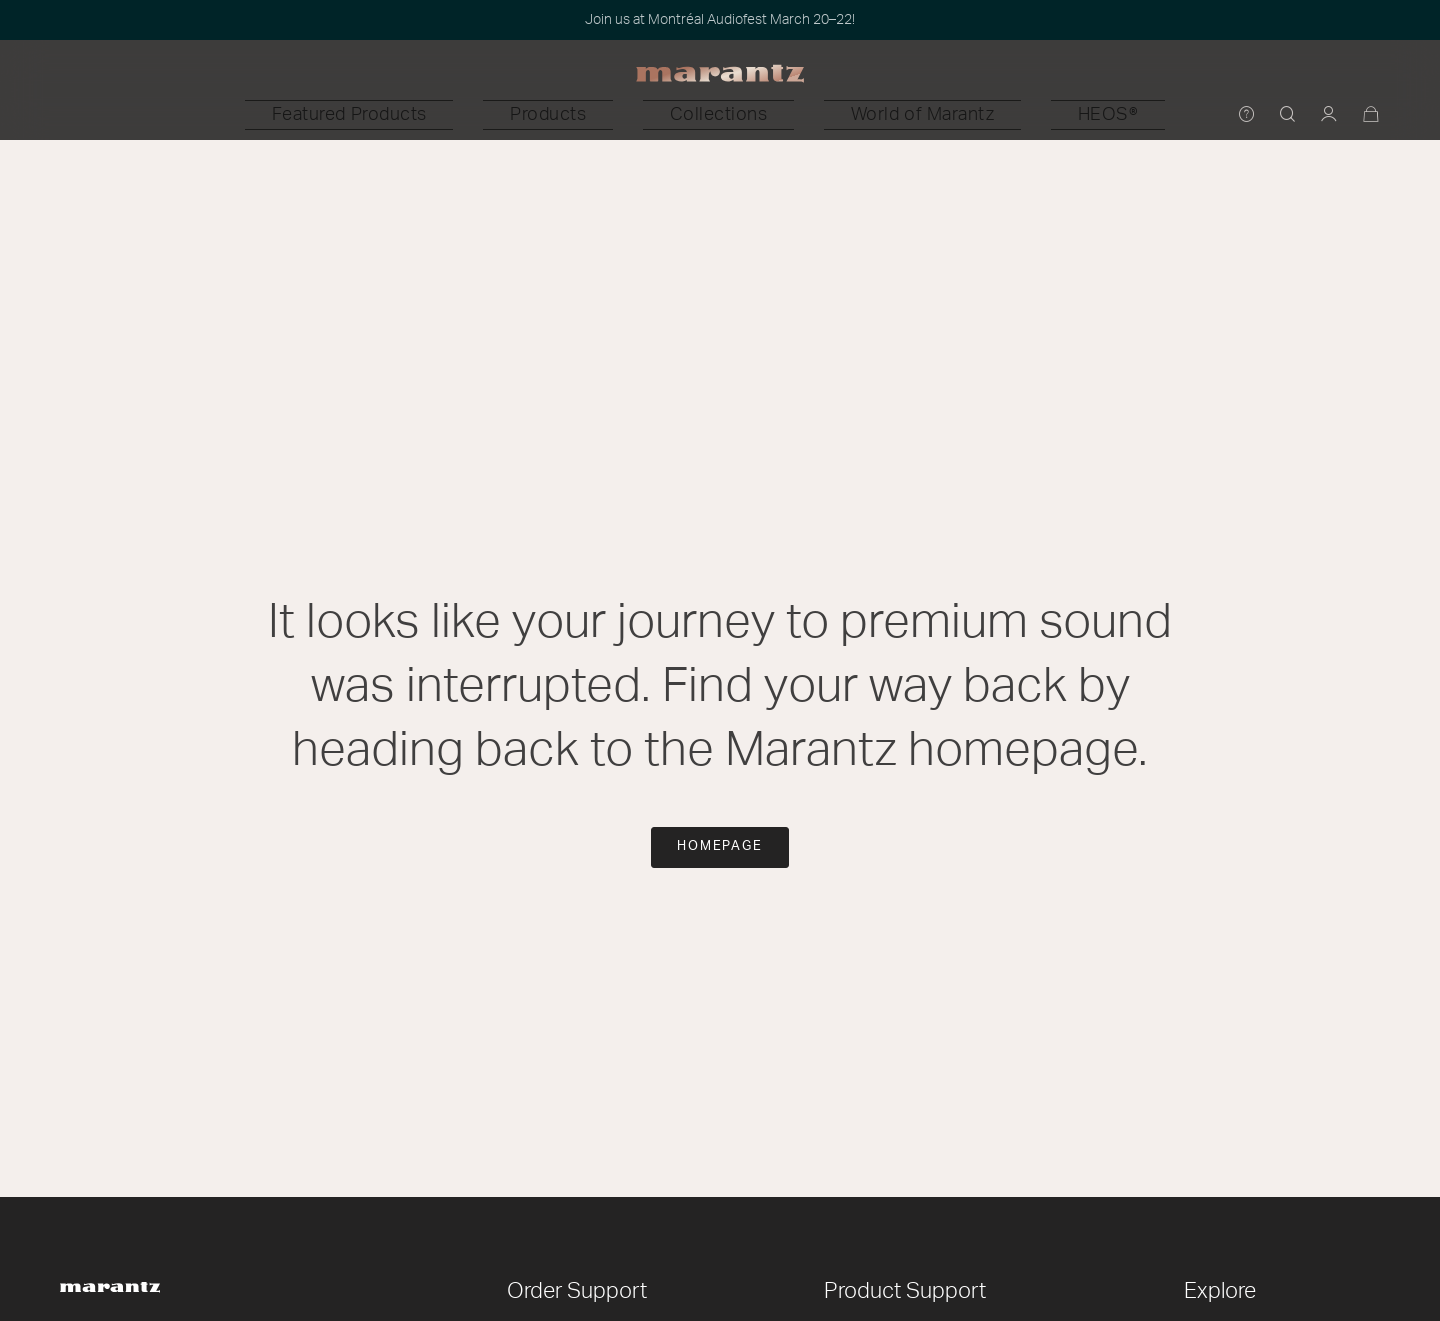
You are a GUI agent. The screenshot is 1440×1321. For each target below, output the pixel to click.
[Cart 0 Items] (1371, 115)
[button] (490, 115)
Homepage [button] (720, 846)
